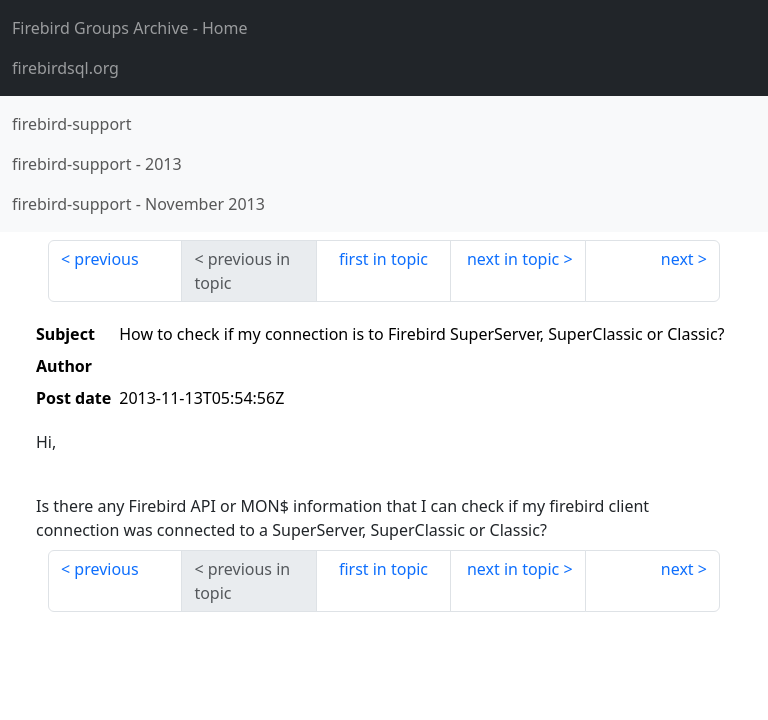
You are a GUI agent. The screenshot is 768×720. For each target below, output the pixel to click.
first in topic (383, 259)
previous (106, 259)
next (677, 259)
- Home (130, 28)
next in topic (513, 259)
